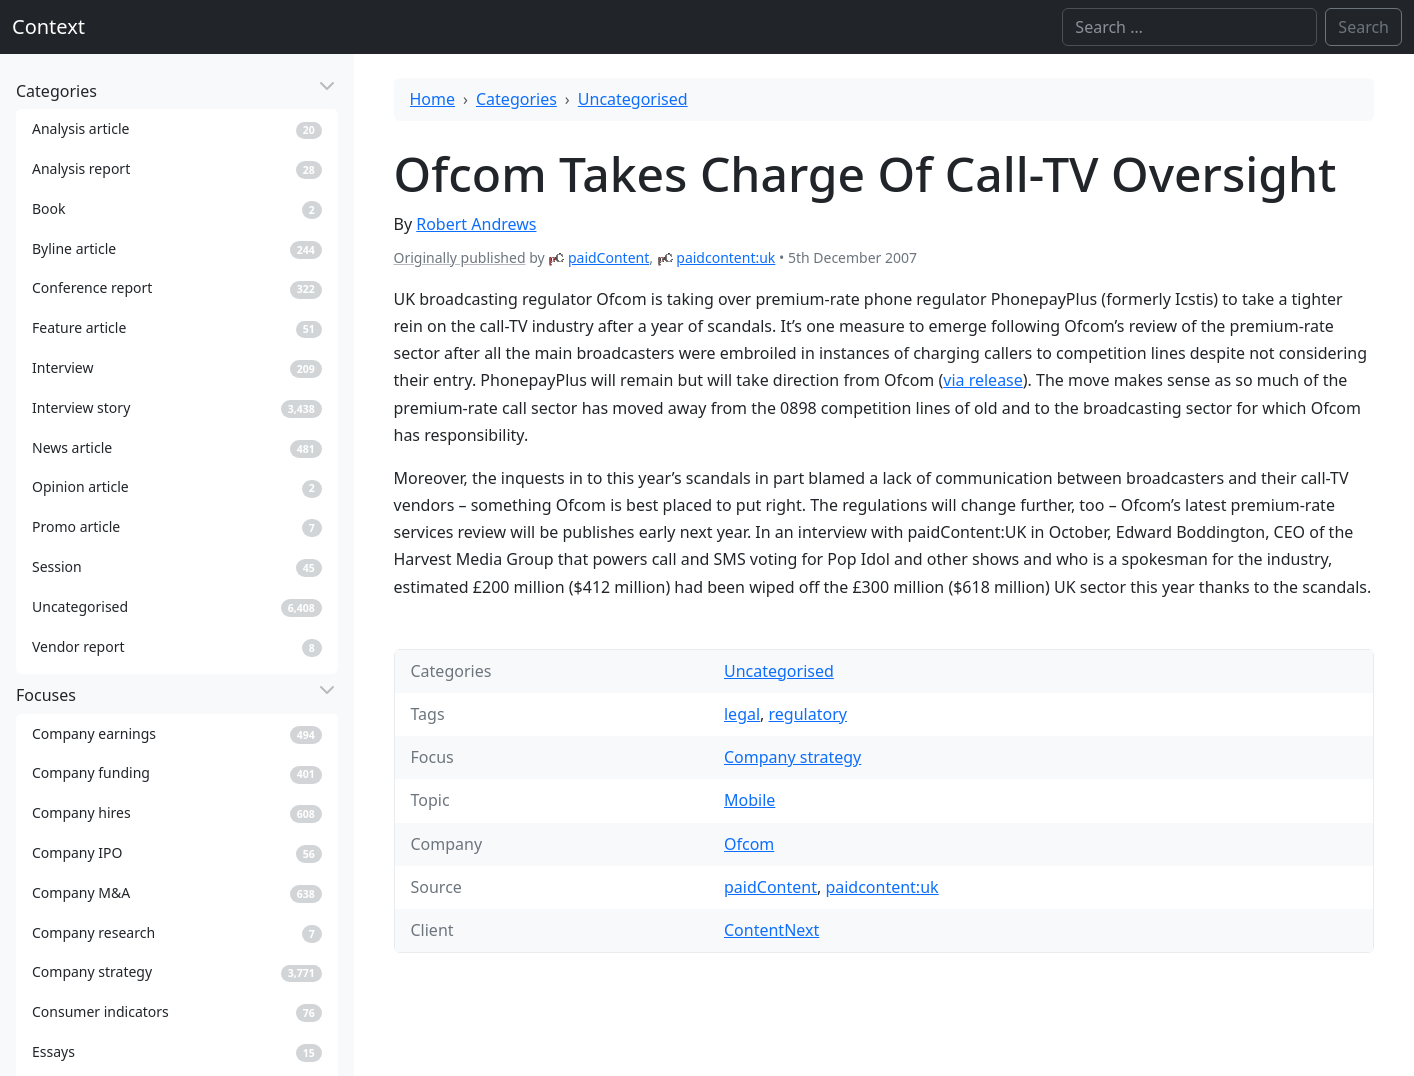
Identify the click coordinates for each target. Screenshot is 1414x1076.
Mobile (749, 800)
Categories (516, 99)
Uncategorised (633, 99)
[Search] (1189, 27)
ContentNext (771, 930)
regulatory (808, 714)
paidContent (608, 257)
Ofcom (749, 844)
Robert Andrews (476, 224)
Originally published (460, 257)
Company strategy (792, 757)
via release (983, 380)
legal (742, 714)
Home (433, 99)
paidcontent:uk (725, 257)
